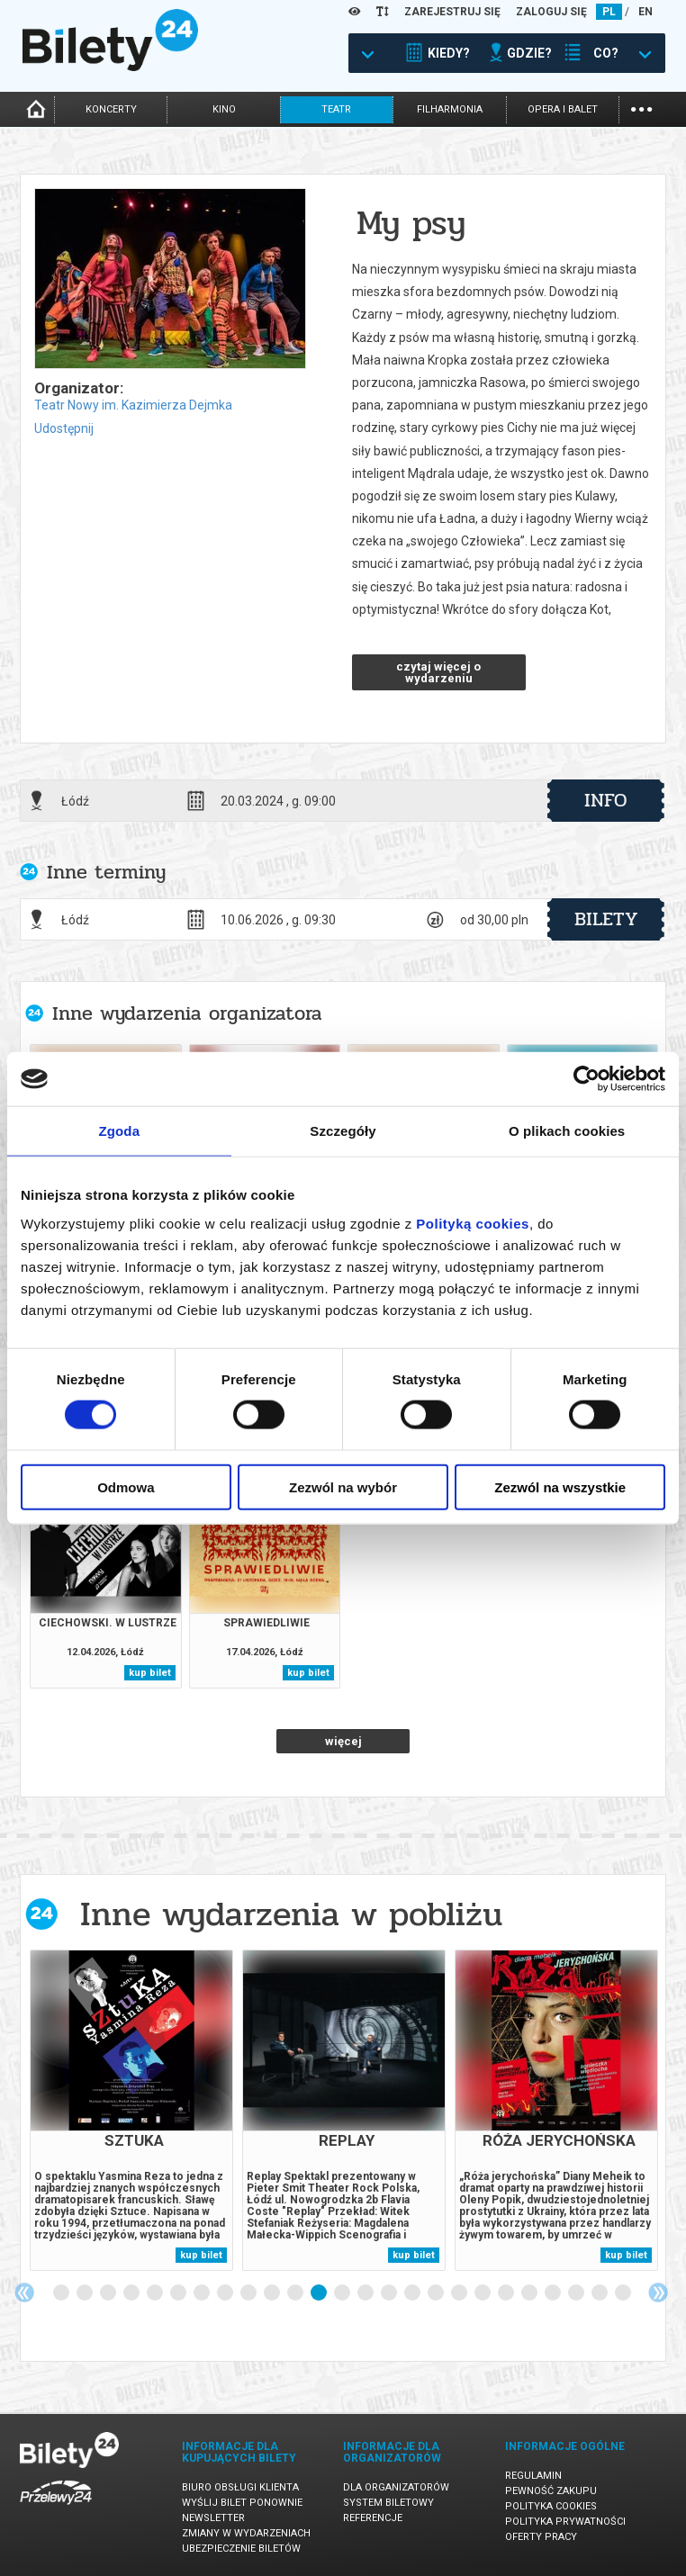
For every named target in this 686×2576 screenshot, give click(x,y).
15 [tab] (390, 2293)
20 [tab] (507, 2293)
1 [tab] (62, 2293)
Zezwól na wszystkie (560, 1486)
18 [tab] (460, 2293)
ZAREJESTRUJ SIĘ (452, 11)
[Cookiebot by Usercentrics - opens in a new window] (586, 1079)
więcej (343, 1741)
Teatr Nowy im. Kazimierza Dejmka (133, 405)
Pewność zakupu (551, 2491)
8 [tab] (226, 2293)
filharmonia (450, 109)
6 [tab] (179, 2293)
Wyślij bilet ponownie (242, 2502)
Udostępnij (64, 428)
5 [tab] (156, 2293)
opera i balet (563, 109)
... (641, 107)
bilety (606, 919)
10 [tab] (273, 2293)
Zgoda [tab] (119, 1131)
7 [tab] (203, 2293)
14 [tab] (366, 2293)
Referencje (372, 2518)
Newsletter (213, 2518)
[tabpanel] (131, 2110)
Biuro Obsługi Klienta (240, 2487)
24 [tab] (600, 2293)
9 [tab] (249, 2293)
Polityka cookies (551, 2506)
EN (645, 11)
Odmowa (125, 1486)
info (605, 800)
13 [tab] (343, 2293)
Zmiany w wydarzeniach (246, 2533)
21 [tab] (530, 2293)
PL (609, 11)
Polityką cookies (472, 1222)
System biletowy (388, 2502)
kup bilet (150, 1673)
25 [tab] (624, 2293)
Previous (24, 2292)
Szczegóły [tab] (342, 1131)
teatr (336, 109)
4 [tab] (132, 2293)
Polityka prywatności (565, 2521)
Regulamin (533, 2475)
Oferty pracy (541, 2537)
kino (224, 109)
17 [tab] (437, 2293)
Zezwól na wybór (343, 1486)
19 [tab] (483, 2293)
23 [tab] (577, 2293)
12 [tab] (320, 2293)
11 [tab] (296, 2293)
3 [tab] (109, 2293)
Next (658, 2292)
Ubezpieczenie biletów (241, 2548)
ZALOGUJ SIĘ (551, 11)
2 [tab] (86, 2293)
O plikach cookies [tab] (567, 1131)
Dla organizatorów (396, 2487)
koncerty (111, 109)
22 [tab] (554, 2293)
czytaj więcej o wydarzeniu (438, 672)
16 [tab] (413, 2293)
